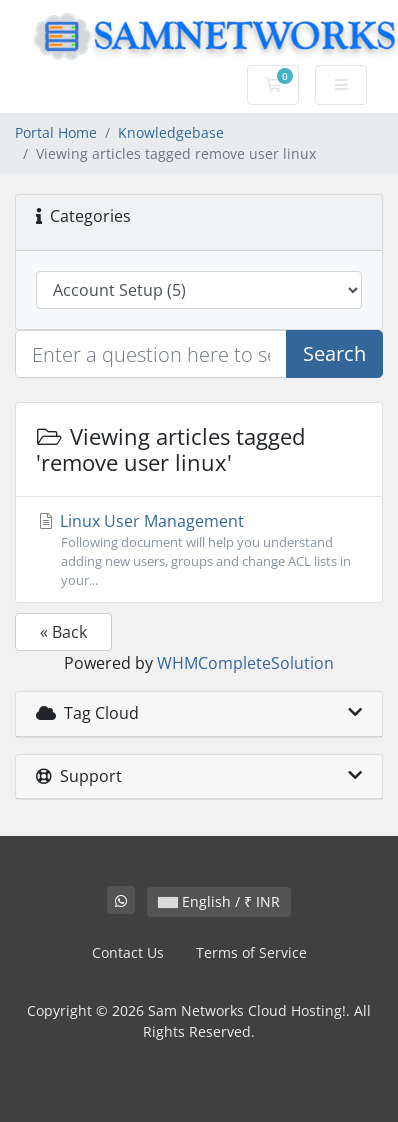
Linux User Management (199, 550)
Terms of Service (251, 952)
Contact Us (128, 952)
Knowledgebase (171, 132)
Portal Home (56, 132)
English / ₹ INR (219, 901)
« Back (63, 632)
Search (334, 353)
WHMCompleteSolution (245, 663)
